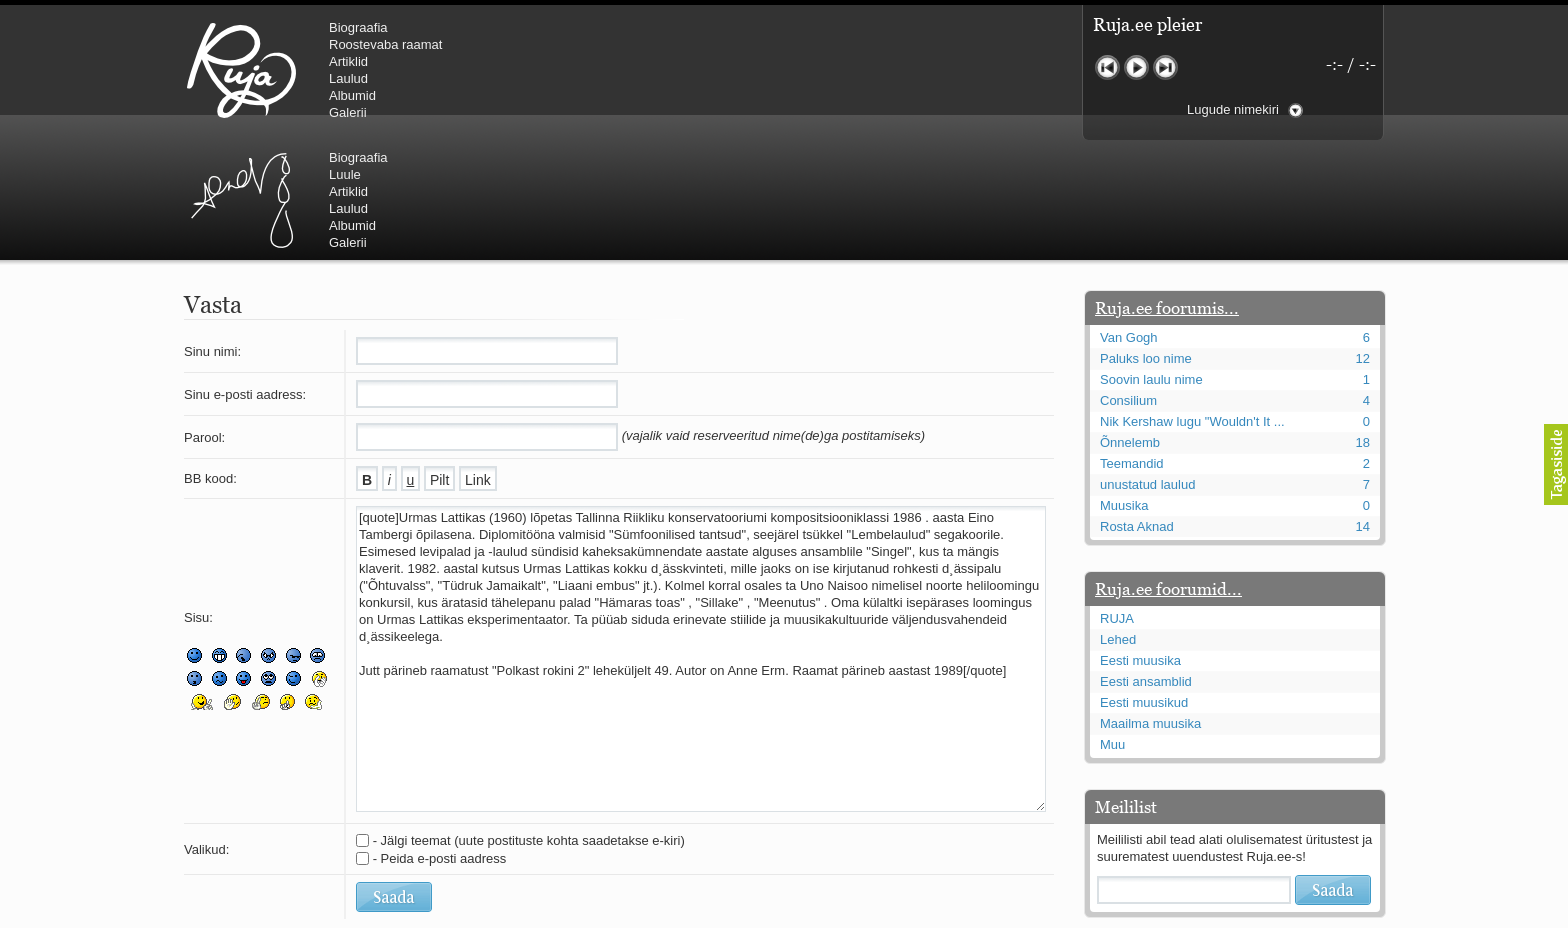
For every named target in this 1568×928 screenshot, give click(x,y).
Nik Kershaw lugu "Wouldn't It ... (1192, 301)
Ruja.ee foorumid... (1168, 469)
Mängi (1136, 67)
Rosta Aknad (1137, 406)
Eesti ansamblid (1146, 561)
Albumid (352, 95)
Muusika (1124, 385)
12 (1363, 238)
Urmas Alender (579, 70)
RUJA (241, 70)
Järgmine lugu (1165, 67)
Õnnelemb (1130, 322)
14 (1363, 406)
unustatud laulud (1147, 364)
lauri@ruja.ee (639, 914)
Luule (683, 44)
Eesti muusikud (1144, 582)
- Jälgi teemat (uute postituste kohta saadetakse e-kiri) (529, 720)
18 (1363, 322)
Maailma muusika (1150, 603)
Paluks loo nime (1146, 238)
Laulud (348, 78)
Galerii (348, 112)
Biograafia (358, 27)
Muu (1112, 624)
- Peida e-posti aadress (440, 738)
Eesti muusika (1140, 540)
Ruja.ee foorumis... (1167, 188)
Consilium (1128, 280)
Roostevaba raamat (385, 44)
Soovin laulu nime (1151, 259)
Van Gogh (1129, 217)
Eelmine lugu (1107, 67)
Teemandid (1132, 343)
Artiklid (348, 61)
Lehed (1118, 519)
